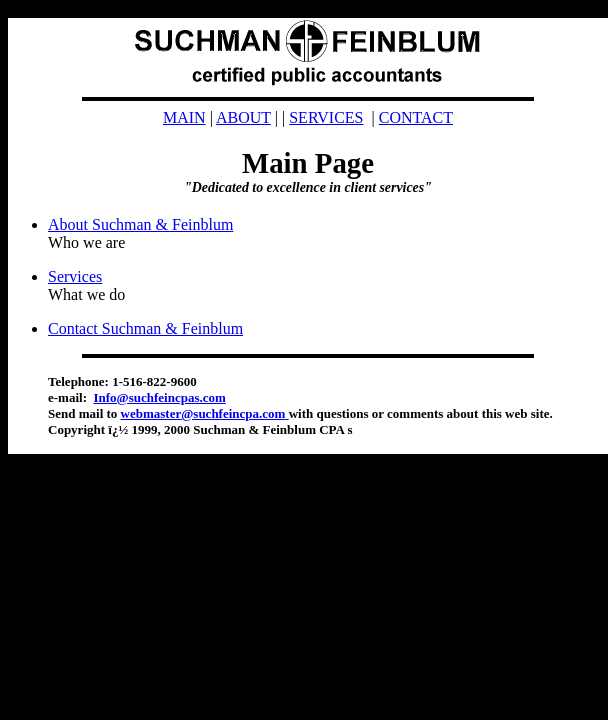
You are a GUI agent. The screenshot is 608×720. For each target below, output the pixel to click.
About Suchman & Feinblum (140, 224)
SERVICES (326, 117)
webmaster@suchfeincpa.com (205, 413)
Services (75, 276)
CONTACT (416, 117)
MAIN (184, 117)
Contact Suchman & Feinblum (145, 328)
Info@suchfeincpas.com (159, 397)
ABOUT (243, 117)
